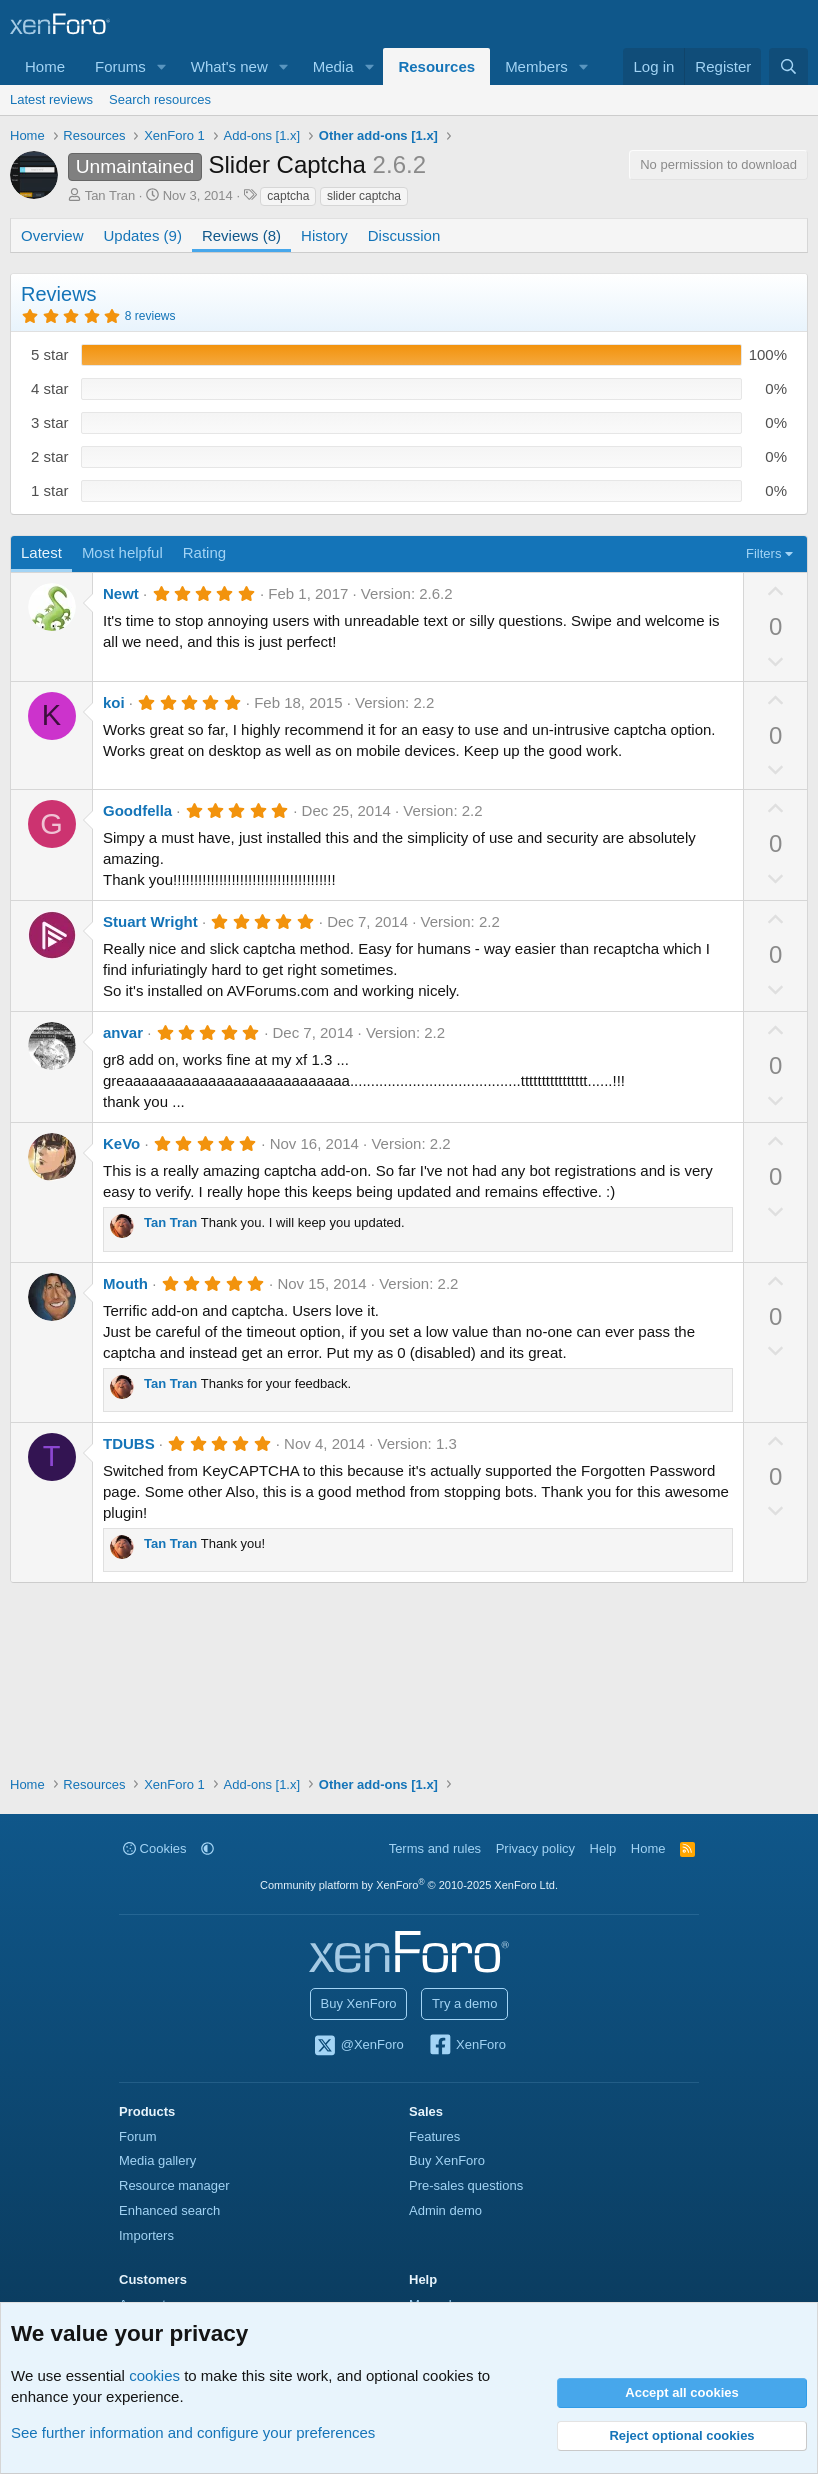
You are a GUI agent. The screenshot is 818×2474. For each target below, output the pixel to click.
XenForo (466, 2046)
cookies (154, 2375)
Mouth (125, 1283)
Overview (52, 235)
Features (434, 2136)
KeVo (121, 1143)
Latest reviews (51, 99)
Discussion (404, 235)
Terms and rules (435, 1848)
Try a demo (464, 2003)
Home (45, 66)
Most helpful (122, 552)
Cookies (155, 1848)
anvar (123, 1032)
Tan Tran (110, 195)
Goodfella (137, 810)
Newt (121, 593)
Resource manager (174, 2185)
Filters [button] (763, 553)
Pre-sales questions (466, 2185)
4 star (50, 388)
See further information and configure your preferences (193, 2432)
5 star (50, 354)
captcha (288, 196)
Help (603, 1848)
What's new (229, 66)
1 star (50, 490)
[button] (162, 66)
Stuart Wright (150, 921)
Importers (146, 2235)
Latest (41, 552)
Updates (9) (143, 235)
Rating (204, 552)
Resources (436, 66)
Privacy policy (535, 1848)
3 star (50, 422)
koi (114, 702)
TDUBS (129, 1443)
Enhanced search (169, 2210)
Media (333, 66)
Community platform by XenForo (409, 1885)
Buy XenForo (359, 2003)
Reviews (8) (241, 235)
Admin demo (445, 2210)
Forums (120, 66)
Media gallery (157, 2160)
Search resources (160, 99)
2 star (50, 456)
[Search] (788, 66)
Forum (138, 2136)
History (324, 235)
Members (536, 66)
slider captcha (364, 196)
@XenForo (358, 2046)
